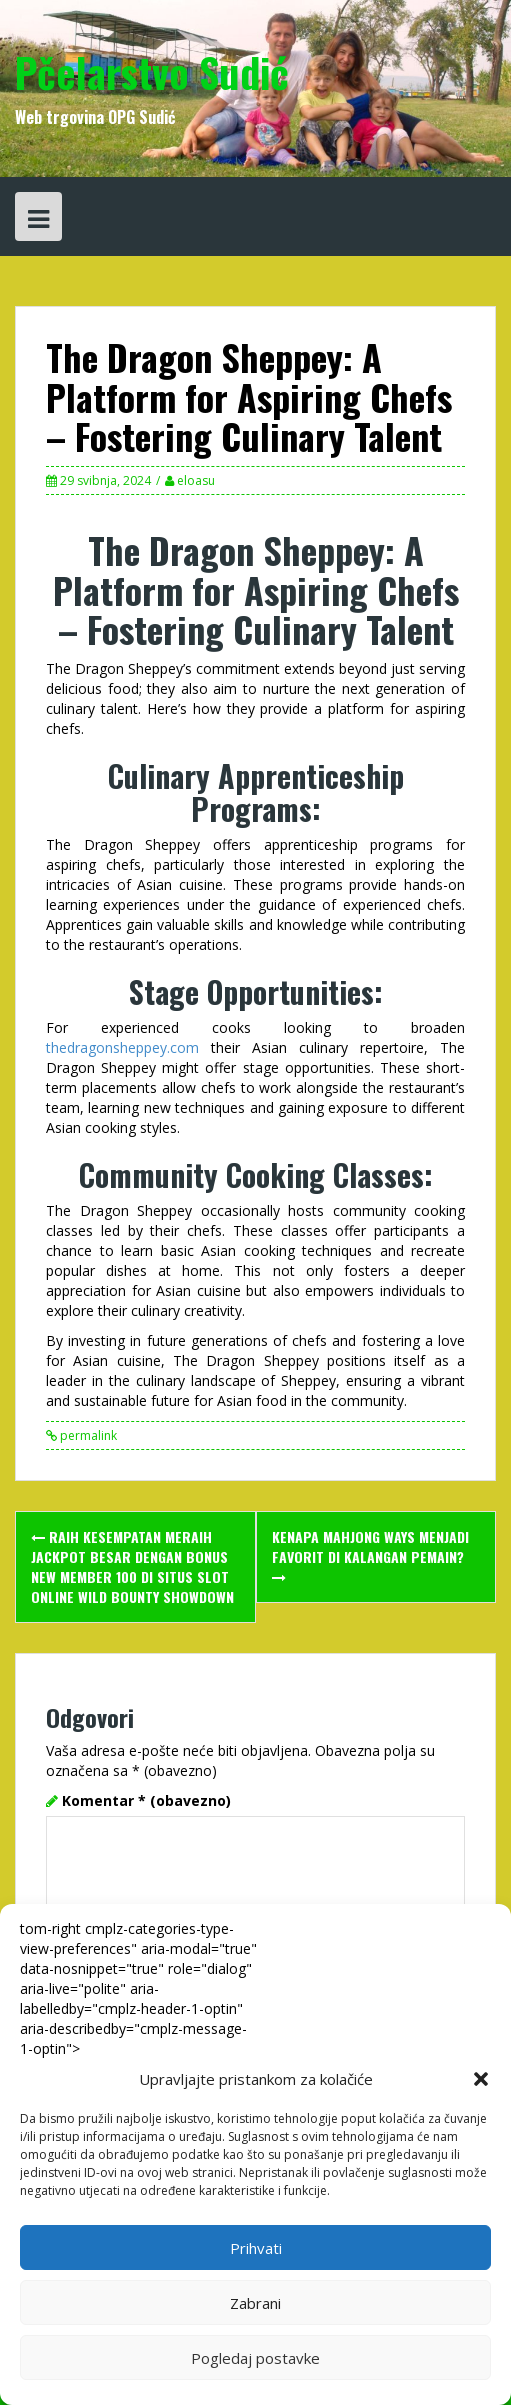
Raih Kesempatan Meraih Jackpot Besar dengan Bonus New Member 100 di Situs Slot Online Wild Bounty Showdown (132, 1566)
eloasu (196, 480)
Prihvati (256, 2248)
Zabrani (255, 2303)
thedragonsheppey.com (122, 1047)
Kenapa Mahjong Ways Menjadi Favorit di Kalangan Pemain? (370, 1555)
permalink (87, 1435)
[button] (481, 2079)
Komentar (146, 1800)
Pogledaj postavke (255, 2358)
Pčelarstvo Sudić (152, 72)
